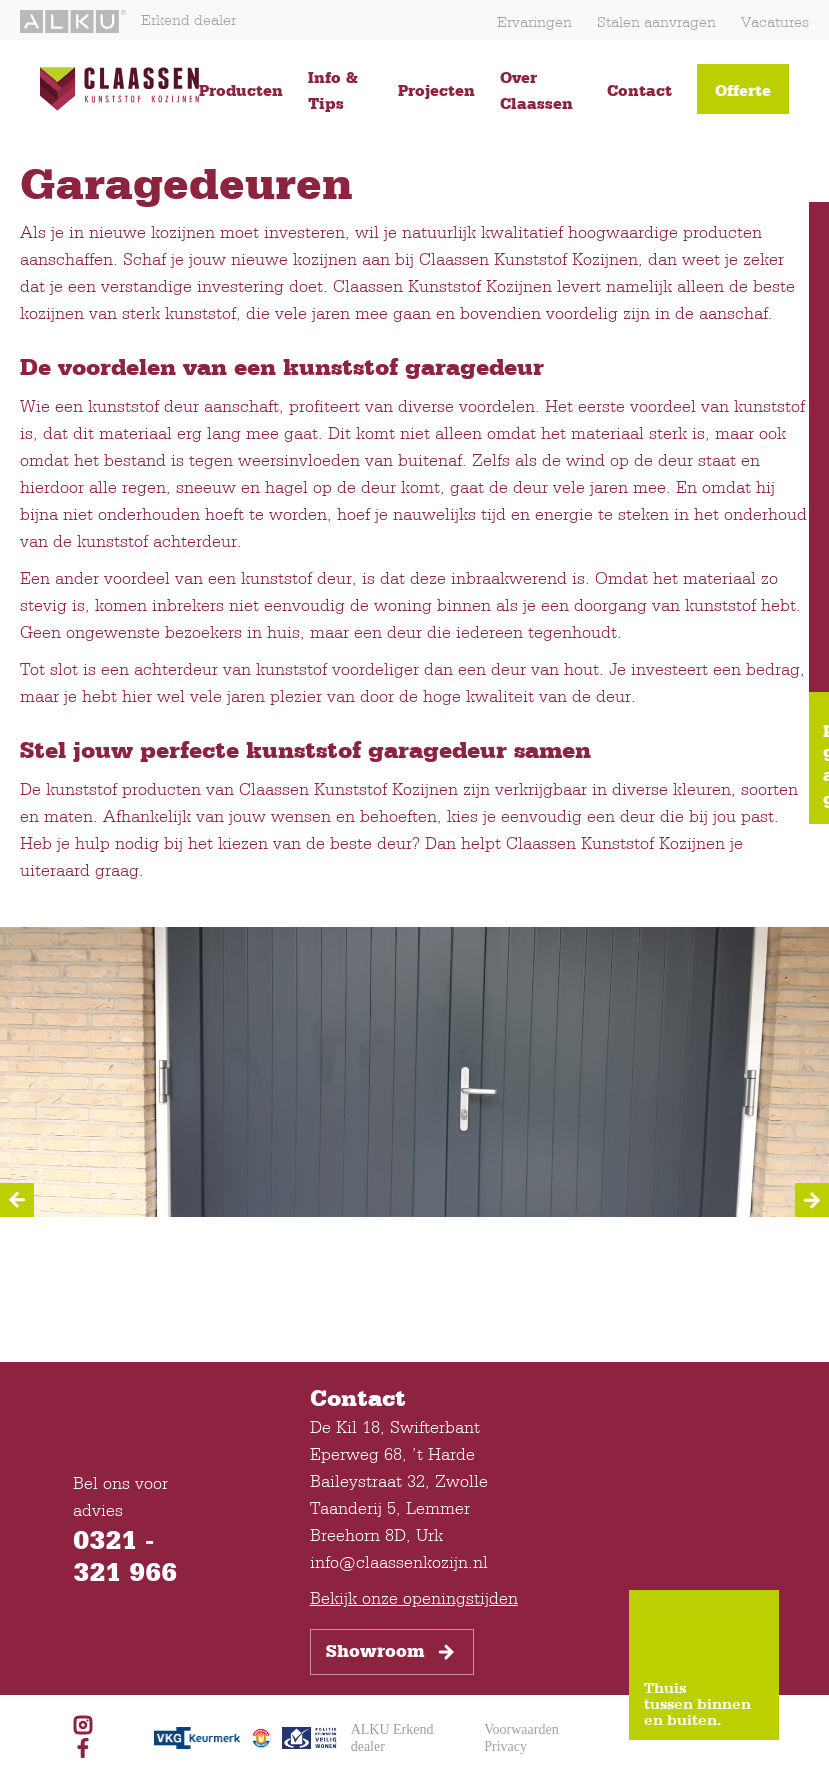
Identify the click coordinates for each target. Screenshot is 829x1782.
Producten (241, 90)
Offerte (743, 90)
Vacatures (775, 21)
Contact (639, 90)
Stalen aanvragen (656, 21)
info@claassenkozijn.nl (399, 1561)
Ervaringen (534, 21)
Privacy (505, 1746)
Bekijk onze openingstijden (414, 1597)
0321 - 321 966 (125, 1555)
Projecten (436, 90)
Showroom (392, 1652)
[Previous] (17, 1200)
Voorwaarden (521, 1729)
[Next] (812, 1200)
